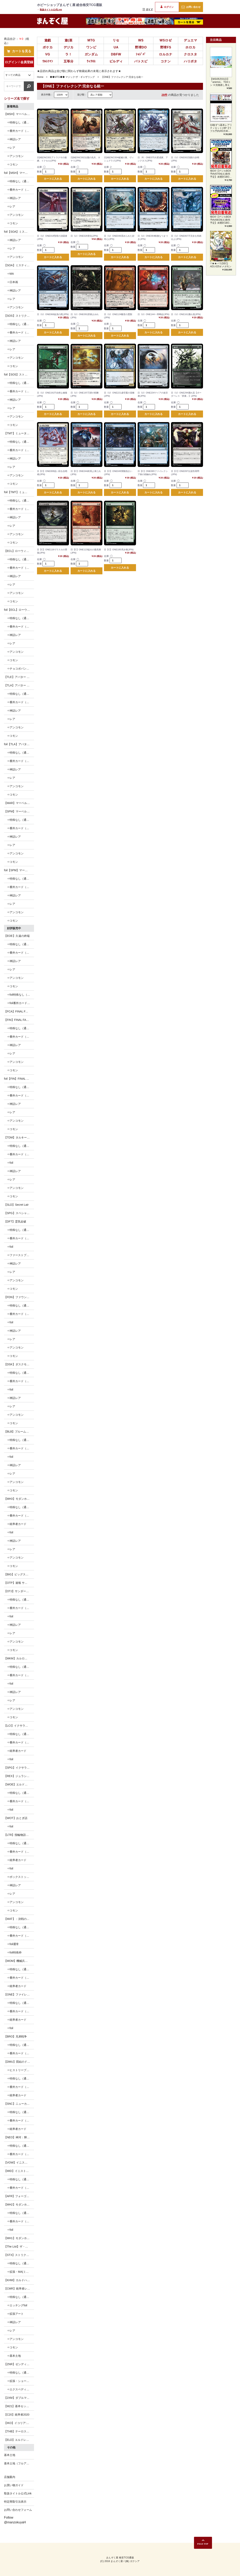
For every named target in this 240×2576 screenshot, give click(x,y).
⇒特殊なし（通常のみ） (19, 122)
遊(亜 (69, 40)
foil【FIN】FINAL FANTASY (19, 1078)
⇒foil (8, 1162)
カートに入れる (53, 179)
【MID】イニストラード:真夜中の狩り (19, 2171)
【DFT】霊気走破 (15, 1221)
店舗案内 (9, 2477)
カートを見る (19, 51)
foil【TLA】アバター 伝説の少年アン (19, 744)
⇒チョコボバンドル (18, 668)
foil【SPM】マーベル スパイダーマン (19, 870)
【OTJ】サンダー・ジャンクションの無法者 (19, 1591)
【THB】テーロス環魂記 (19, 2431)
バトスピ (141, 61)
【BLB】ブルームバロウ (19, 1431)
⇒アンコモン (14, 156)
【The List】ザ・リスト (19, 2246)
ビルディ (116, 61)
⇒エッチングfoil (15, 2305)
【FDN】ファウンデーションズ (19, 1297)
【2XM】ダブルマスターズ (19, 2397)
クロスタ (190, 54)
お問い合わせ (190, 7)
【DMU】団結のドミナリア (19, 2061)
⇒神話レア (12, 139)
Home (40, 77)
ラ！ (68, 54)
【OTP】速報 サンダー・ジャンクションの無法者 (19, 1582)
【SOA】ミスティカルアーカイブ (19, 265)
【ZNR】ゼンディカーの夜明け (19, 2364)
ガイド (148, 9)
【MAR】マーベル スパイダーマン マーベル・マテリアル (19, 803)
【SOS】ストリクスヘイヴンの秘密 (19, 315)
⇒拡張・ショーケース (19, 2381)
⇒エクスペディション (19, 2389)
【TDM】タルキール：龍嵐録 (19, 1137)
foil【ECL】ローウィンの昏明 (19, 609)
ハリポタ (190, 61)
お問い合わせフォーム (18, 2509)
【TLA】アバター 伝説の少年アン (19, 685)
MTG (91, 40)
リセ (116, 40)
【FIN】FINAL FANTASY (19, 1019)
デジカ (69, 47)
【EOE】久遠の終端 (17, 935)
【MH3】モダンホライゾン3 (19, 1498)
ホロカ (190, 47)
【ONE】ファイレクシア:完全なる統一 (19, 1994)
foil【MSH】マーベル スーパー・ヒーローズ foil (19, 172)
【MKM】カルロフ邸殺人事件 (19, 1658)
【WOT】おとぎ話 (15, 1818)
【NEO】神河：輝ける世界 (19, 2137)
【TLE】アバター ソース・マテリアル (19, 677)
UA (116, 47)
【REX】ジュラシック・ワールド (19, 1776)
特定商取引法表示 (15, 2501)
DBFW (116, 54)
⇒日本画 (11, 282)
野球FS (165, 47)
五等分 (69, 61)
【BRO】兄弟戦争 (15, 2036)
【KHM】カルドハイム (18, 2280)
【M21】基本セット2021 (19, 2406)
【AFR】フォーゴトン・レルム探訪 (19, 2196)
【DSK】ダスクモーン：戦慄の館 (19, 1364)
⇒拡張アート (14, 2313)
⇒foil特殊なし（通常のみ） (19, 994)
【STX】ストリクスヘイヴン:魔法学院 (19, 2255)
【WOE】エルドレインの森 (19, 1784)
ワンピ (91, 47)
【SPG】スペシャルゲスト (19, 1213)
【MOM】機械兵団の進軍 (19, 1960)
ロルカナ (165, 54)
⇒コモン (11, 164)
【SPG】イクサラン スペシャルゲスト (19, 1767)
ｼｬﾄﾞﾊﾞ (141, 54)
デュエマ (190, 40)
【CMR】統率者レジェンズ (19, 2288)
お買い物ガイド (14, 2485)
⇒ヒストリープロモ (18, 2070)
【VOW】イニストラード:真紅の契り (19, 2162)
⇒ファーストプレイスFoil (19, 1255)
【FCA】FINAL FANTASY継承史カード (19, 1011)
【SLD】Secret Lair (16, 1204)
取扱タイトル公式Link (51, 9)
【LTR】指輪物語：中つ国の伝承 (19, 1834)
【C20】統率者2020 (16, 2414)
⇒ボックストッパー (18, 1876)
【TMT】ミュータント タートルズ (19, 433)
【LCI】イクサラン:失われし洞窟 (19, 1725)
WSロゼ (166, 40)
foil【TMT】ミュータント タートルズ (19, 492)
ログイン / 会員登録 (19, 62)
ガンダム (91, 54)
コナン (166, 61)
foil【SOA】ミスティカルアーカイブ (19, 231)
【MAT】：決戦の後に (18, 1918)
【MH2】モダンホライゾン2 (19, 2204)
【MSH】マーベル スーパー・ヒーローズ (19, 114)
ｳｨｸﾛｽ (91, 61)
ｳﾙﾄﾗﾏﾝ (47, 61)
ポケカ (48, 47)
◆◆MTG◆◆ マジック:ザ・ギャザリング (72, 77)
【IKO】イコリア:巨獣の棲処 (19, 2423)
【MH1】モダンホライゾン (19, 2238)
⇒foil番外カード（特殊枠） (19, 1003)
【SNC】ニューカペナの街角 (19, 2103)
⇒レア (9, 147)
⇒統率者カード (15, 1524)
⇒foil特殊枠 (13, 1952)
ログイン (166, 6)
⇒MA (9, 273)
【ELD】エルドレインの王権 (19, 2439)
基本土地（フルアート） (19, 2463)
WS (141, 40)
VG (47, 54)
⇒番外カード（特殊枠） (19, 130)
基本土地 (9, 2455)
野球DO (141, 47)
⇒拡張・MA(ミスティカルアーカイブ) (19, 2271)
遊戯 (47, 40)
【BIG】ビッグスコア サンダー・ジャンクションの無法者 (19, 1574)
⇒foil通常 (11, 1944)
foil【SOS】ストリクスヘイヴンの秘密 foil (19, 374)
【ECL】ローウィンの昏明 (19, 551)
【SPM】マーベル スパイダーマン (19, 811)
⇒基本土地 (12, 2355)
